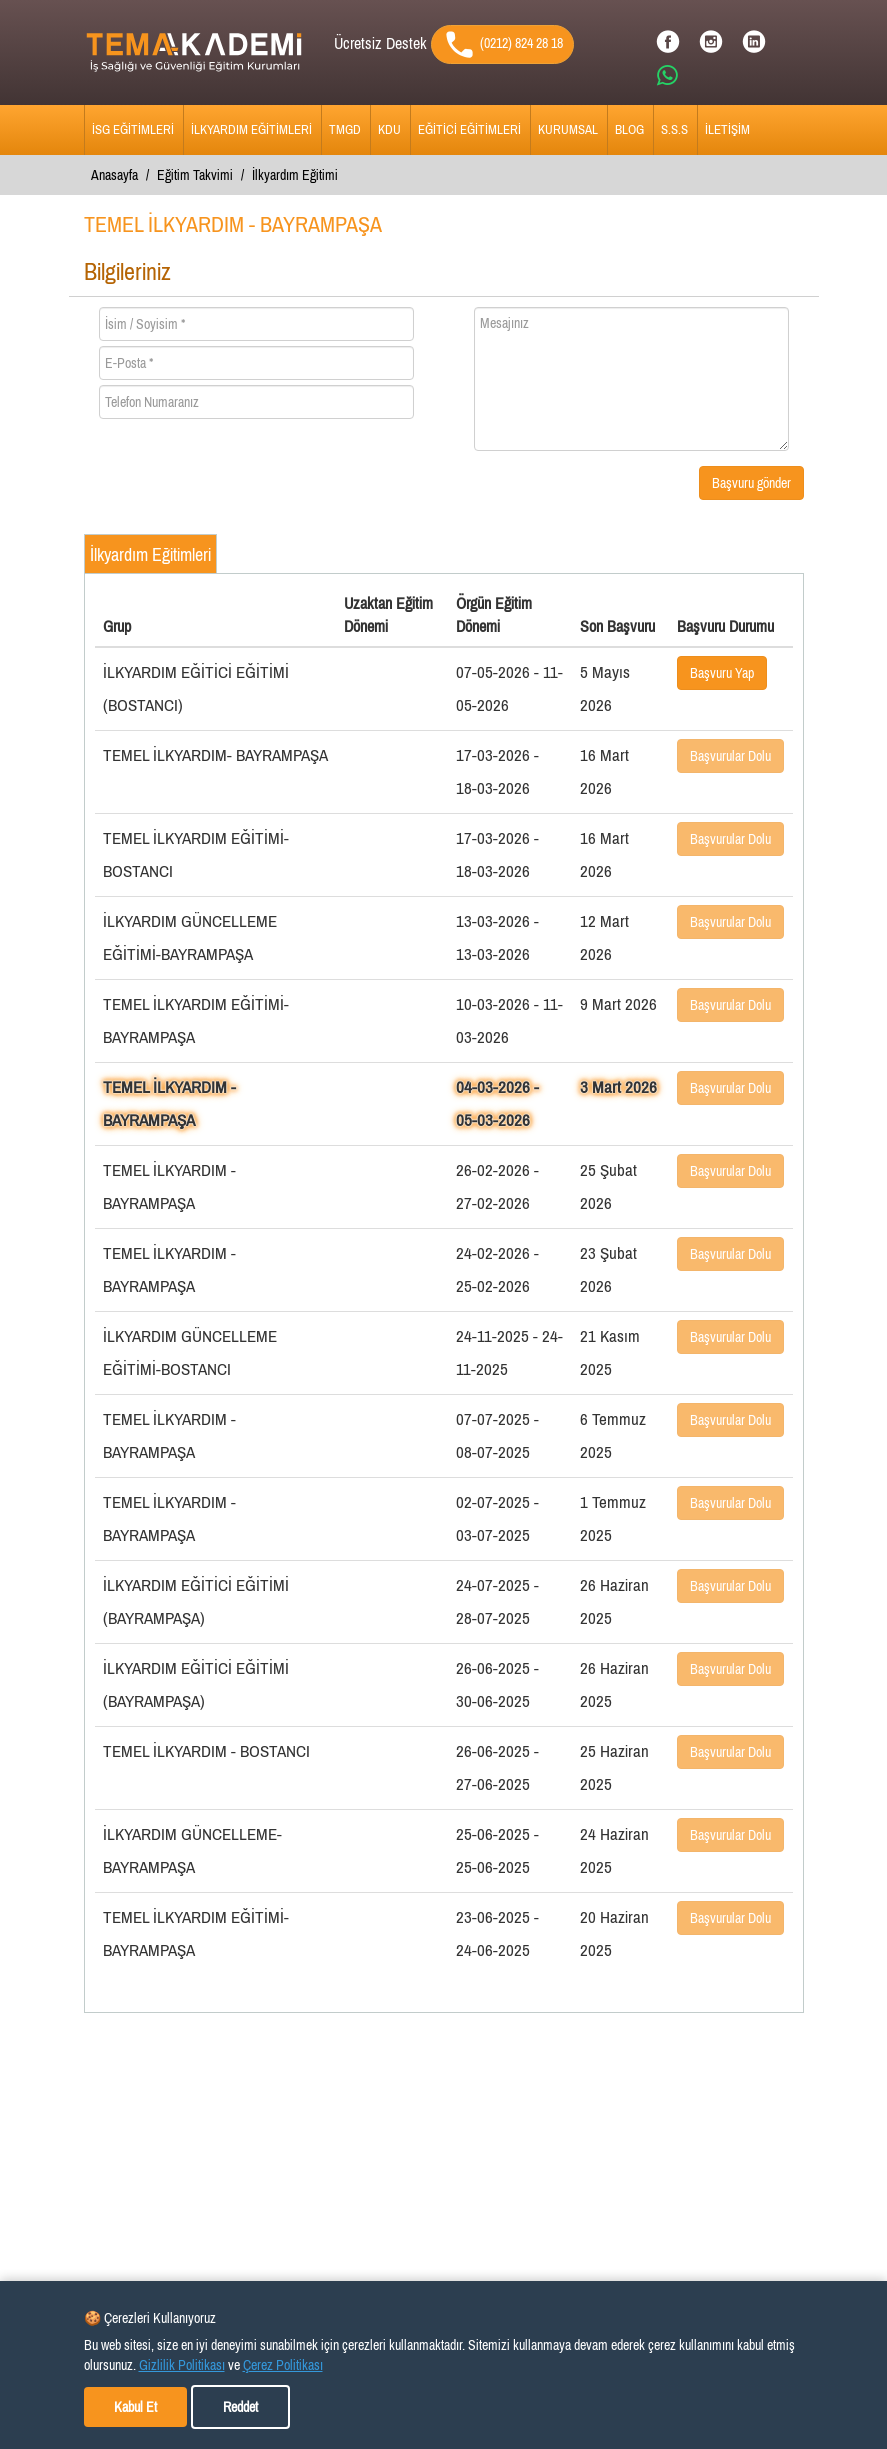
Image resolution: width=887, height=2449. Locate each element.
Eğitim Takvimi (195, 175)
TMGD (345, 129)
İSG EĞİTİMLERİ (133, 129)
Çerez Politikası (283, 2365)
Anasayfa (114, 175)
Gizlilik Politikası (182, 2365)
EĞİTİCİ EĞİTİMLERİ (469, 129)
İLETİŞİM (727, 129)
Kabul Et (135, 2407)
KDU (389, 129)
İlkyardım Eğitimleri (150, 554)
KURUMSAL (568, 129)
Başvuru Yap (722, 673)
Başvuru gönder (751, 483)
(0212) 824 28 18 (502, 44)
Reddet (240, 2407)
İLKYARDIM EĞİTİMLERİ (251, 129)
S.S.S (674, 129)
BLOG (629, 129)
